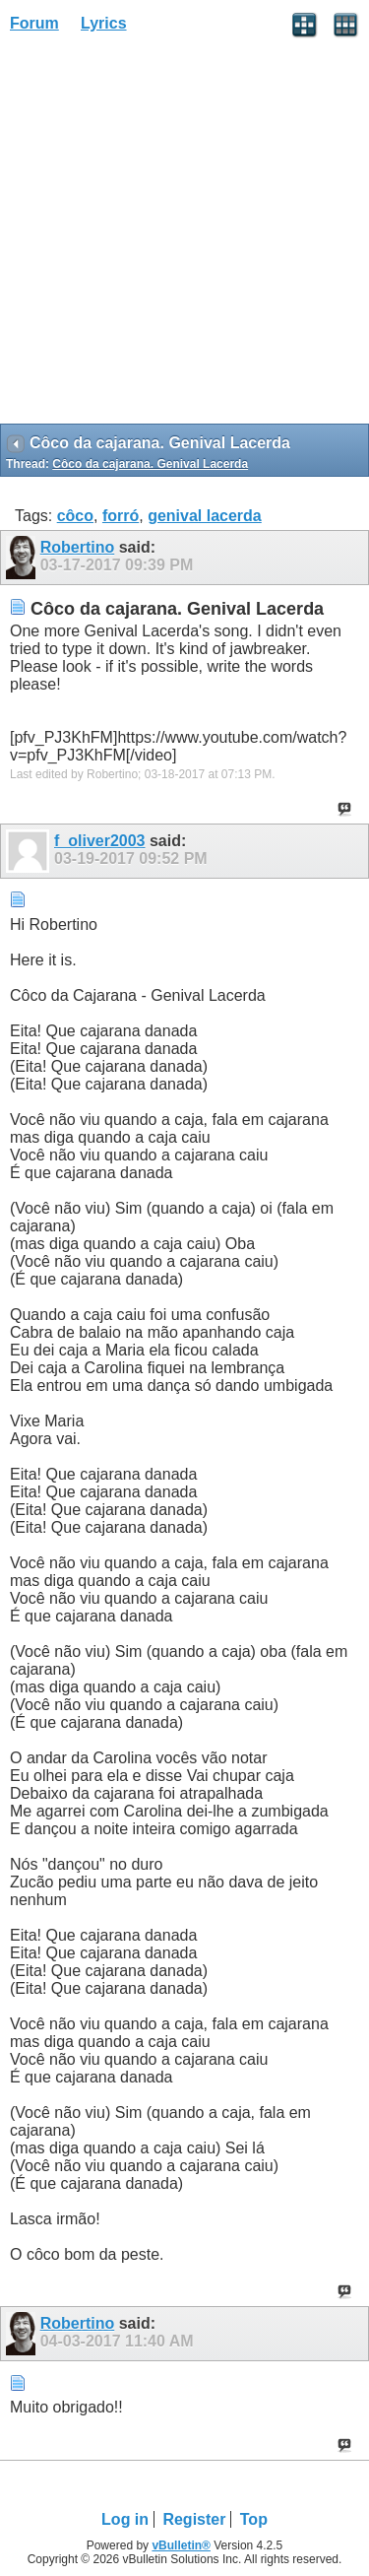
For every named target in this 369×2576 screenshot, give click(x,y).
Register (193, 2519)
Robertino (77, 547)
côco (75, 515)
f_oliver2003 (100, 840)
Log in (125, 2519)
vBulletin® (181, 2545)
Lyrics (104, 23)
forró (120, 515)
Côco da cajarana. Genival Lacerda (150, 464)
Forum (34, 23)
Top (254, 2519)
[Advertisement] (184, 235)
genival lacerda (205, 515)
